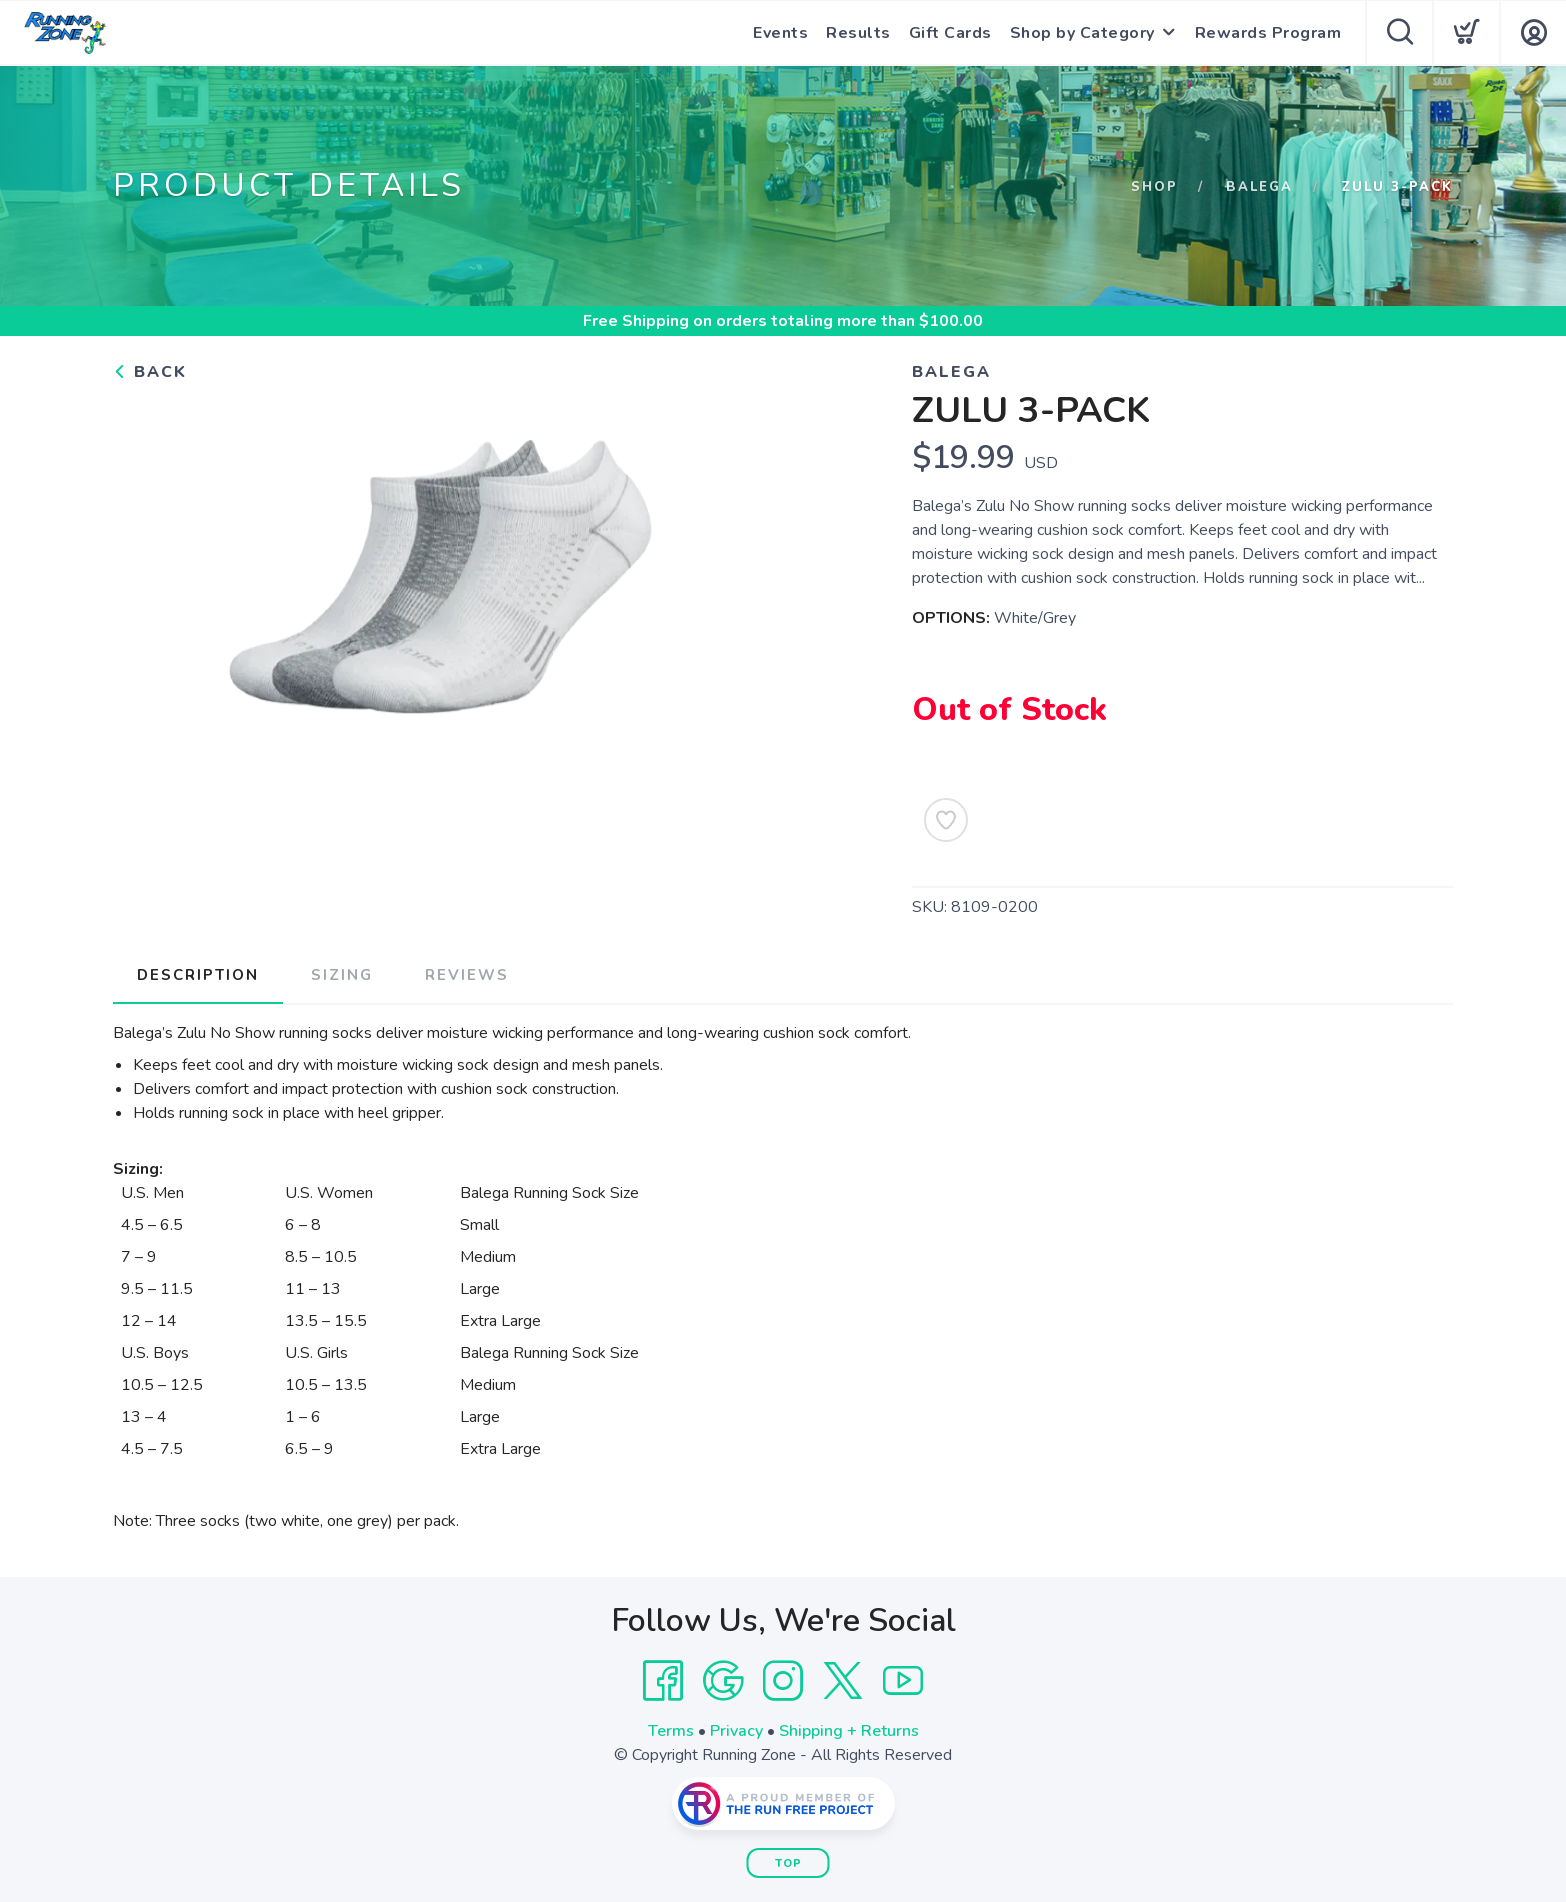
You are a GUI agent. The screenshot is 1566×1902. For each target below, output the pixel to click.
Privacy (736, 1731)
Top (788, 1863)
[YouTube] (903, 1681)
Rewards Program (1268, 33)
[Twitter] (843, 1681)
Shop (1154, 187)
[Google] (723, 1681)
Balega (1259, 187)
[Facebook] (663, 1681)
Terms (671, 1731)
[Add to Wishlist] (946, 820)
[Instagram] (783, 1681)
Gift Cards (950, 33)
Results (858, 33)
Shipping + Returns (849, 1731)
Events (780, 33)
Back (150, 372)
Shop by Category (1082, 33)
